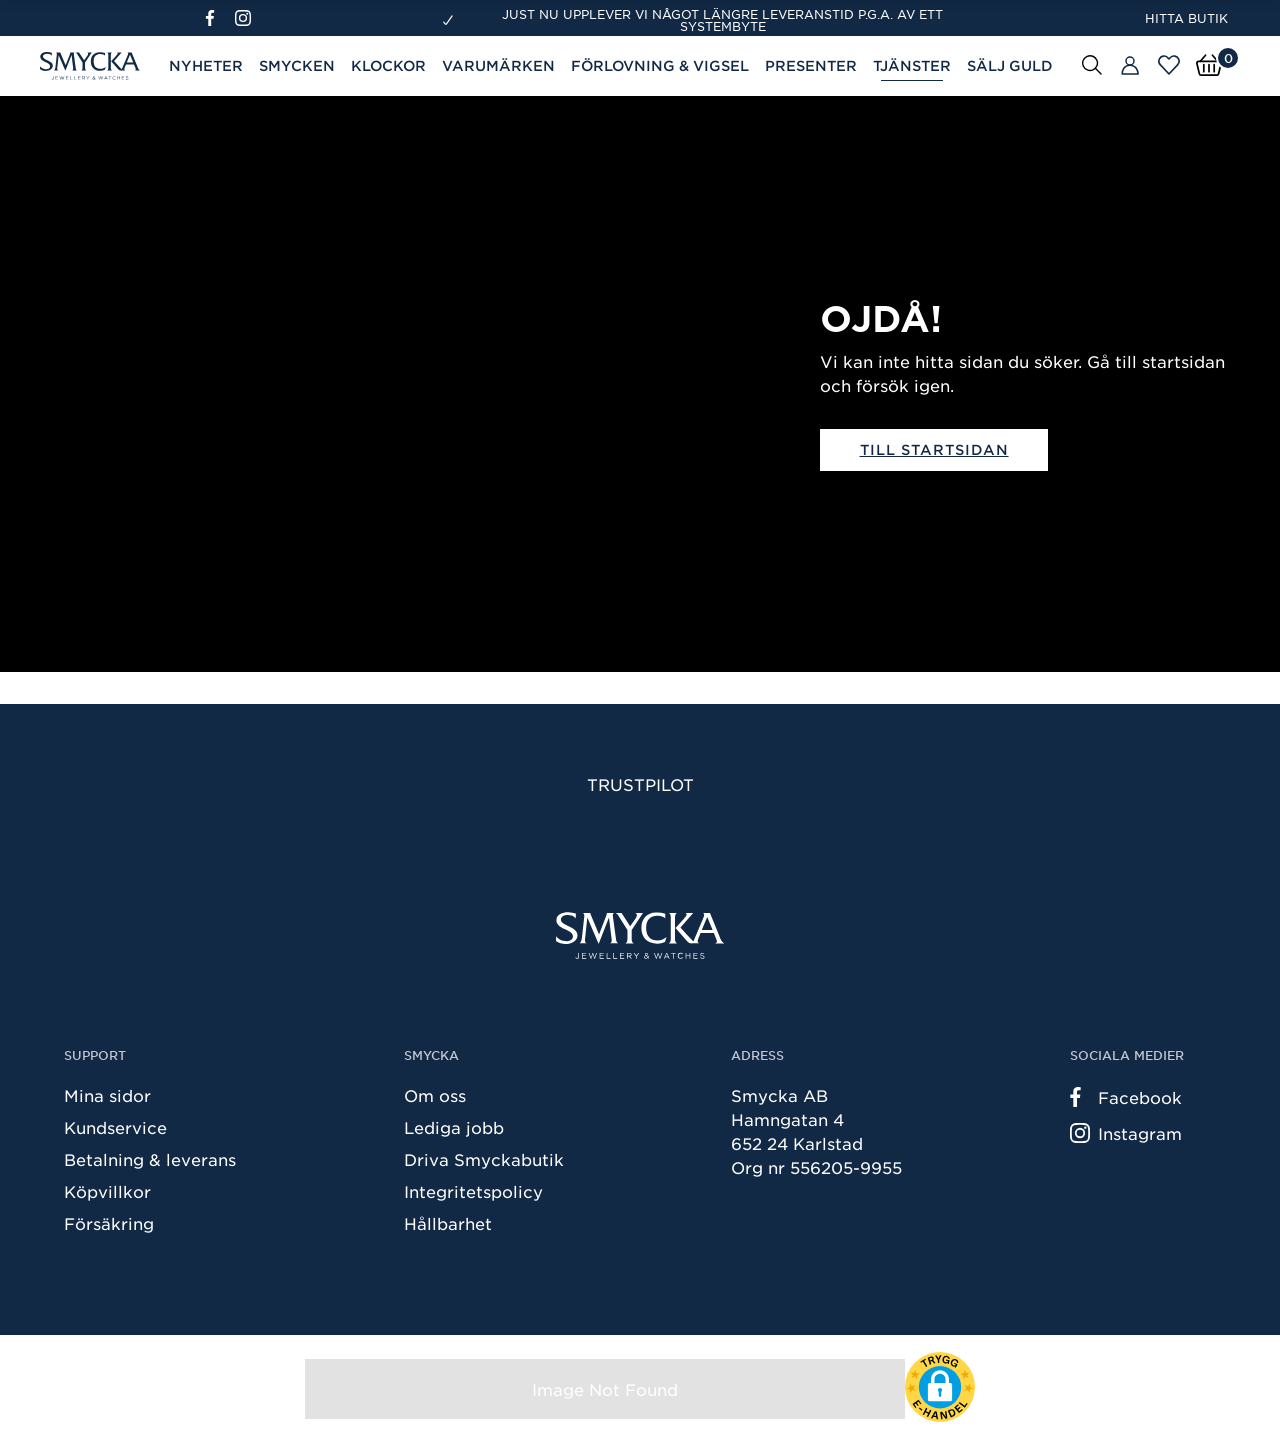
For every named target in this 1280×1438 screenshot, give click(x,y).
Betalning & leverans (150, 1159)
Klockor (388, 65)
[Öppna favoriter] (1169, 65)
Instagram (1126, 1133)
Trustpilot (640, 784)
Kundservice (115, 1127)
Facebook (1126, 1097)
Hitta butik (1186, 18)
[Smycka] (640, 935)
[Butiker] (1130, 66)
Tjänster (912, 65)
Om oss (435, 1095)
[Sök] (1092, 64)
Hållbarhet (448, 1223)
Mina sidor (107, 1095)
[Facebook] (218, 18)
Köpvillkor (107, 1191)
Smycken (297, 65)
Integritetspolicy (473, 1191)
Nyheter (206, 65)
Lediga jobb (454, 1127)
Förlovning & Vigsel (660, 65)
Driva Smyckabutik (484, 1159)
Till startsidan (934, 449)
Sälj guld (1010, 65)
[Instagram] (247, 18)
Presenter (811, 65)
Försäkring (109, 1223)
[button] (940, 1387)
